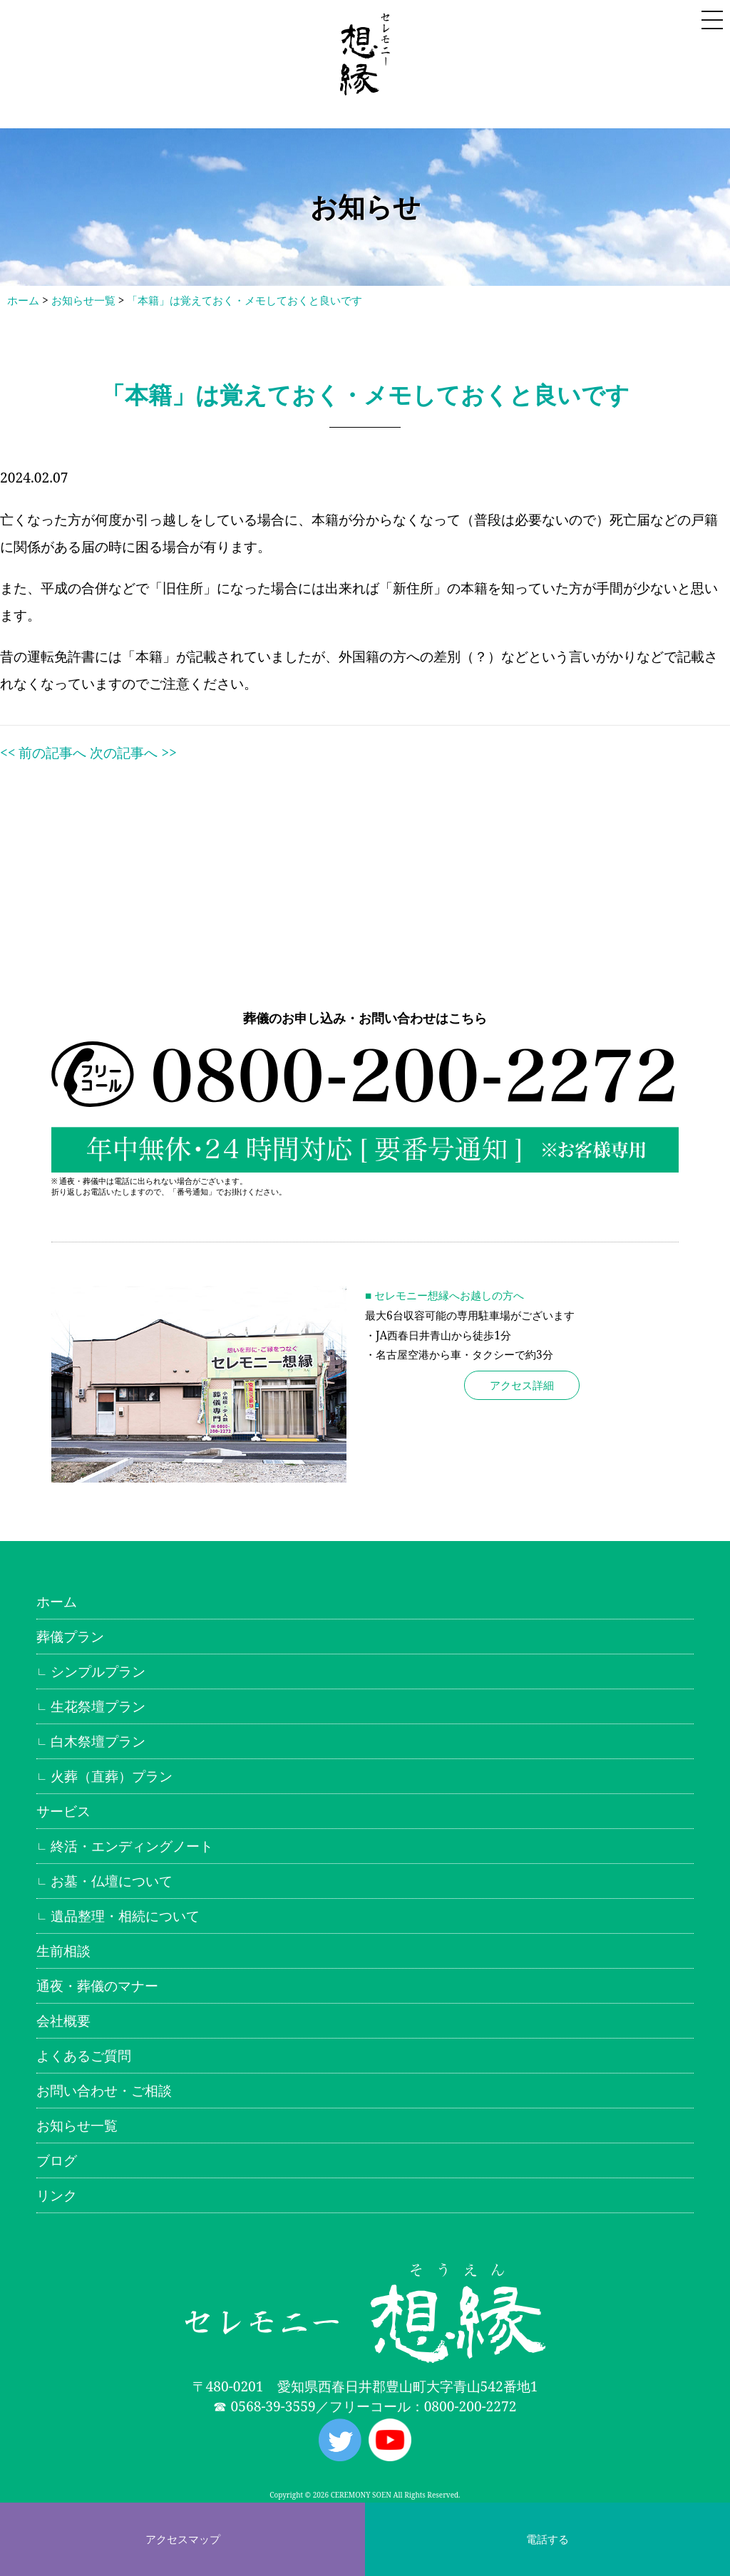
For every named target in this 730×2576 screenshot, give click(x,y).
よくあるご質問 (83, 2055)
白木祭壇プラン (98, 1741)
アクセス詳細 (522, 1385)
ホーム (23, 300)
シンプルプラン (98, 1671)
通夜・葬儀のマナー (97, 1985)
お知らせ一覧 (83, 300)
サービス (63, 1810)
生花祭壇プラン (98, 1706)
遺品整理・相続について (125, 1915)
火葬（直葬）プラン (112, 1776)
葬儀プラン (70, 1636)
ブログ (56, 2160)
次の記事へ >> (133, 752)
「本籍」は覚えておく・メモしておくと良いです (244, 300)
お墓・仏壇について (112, 1880)
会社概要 (63, 2020)
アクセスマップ (182, 2539)
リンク (56, 2195)
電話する (547, 2539)
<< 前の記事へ (43, 752)
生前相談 (63, 1950)
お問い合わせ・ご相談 (104, 2090)
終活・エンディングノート (132, 1845)
